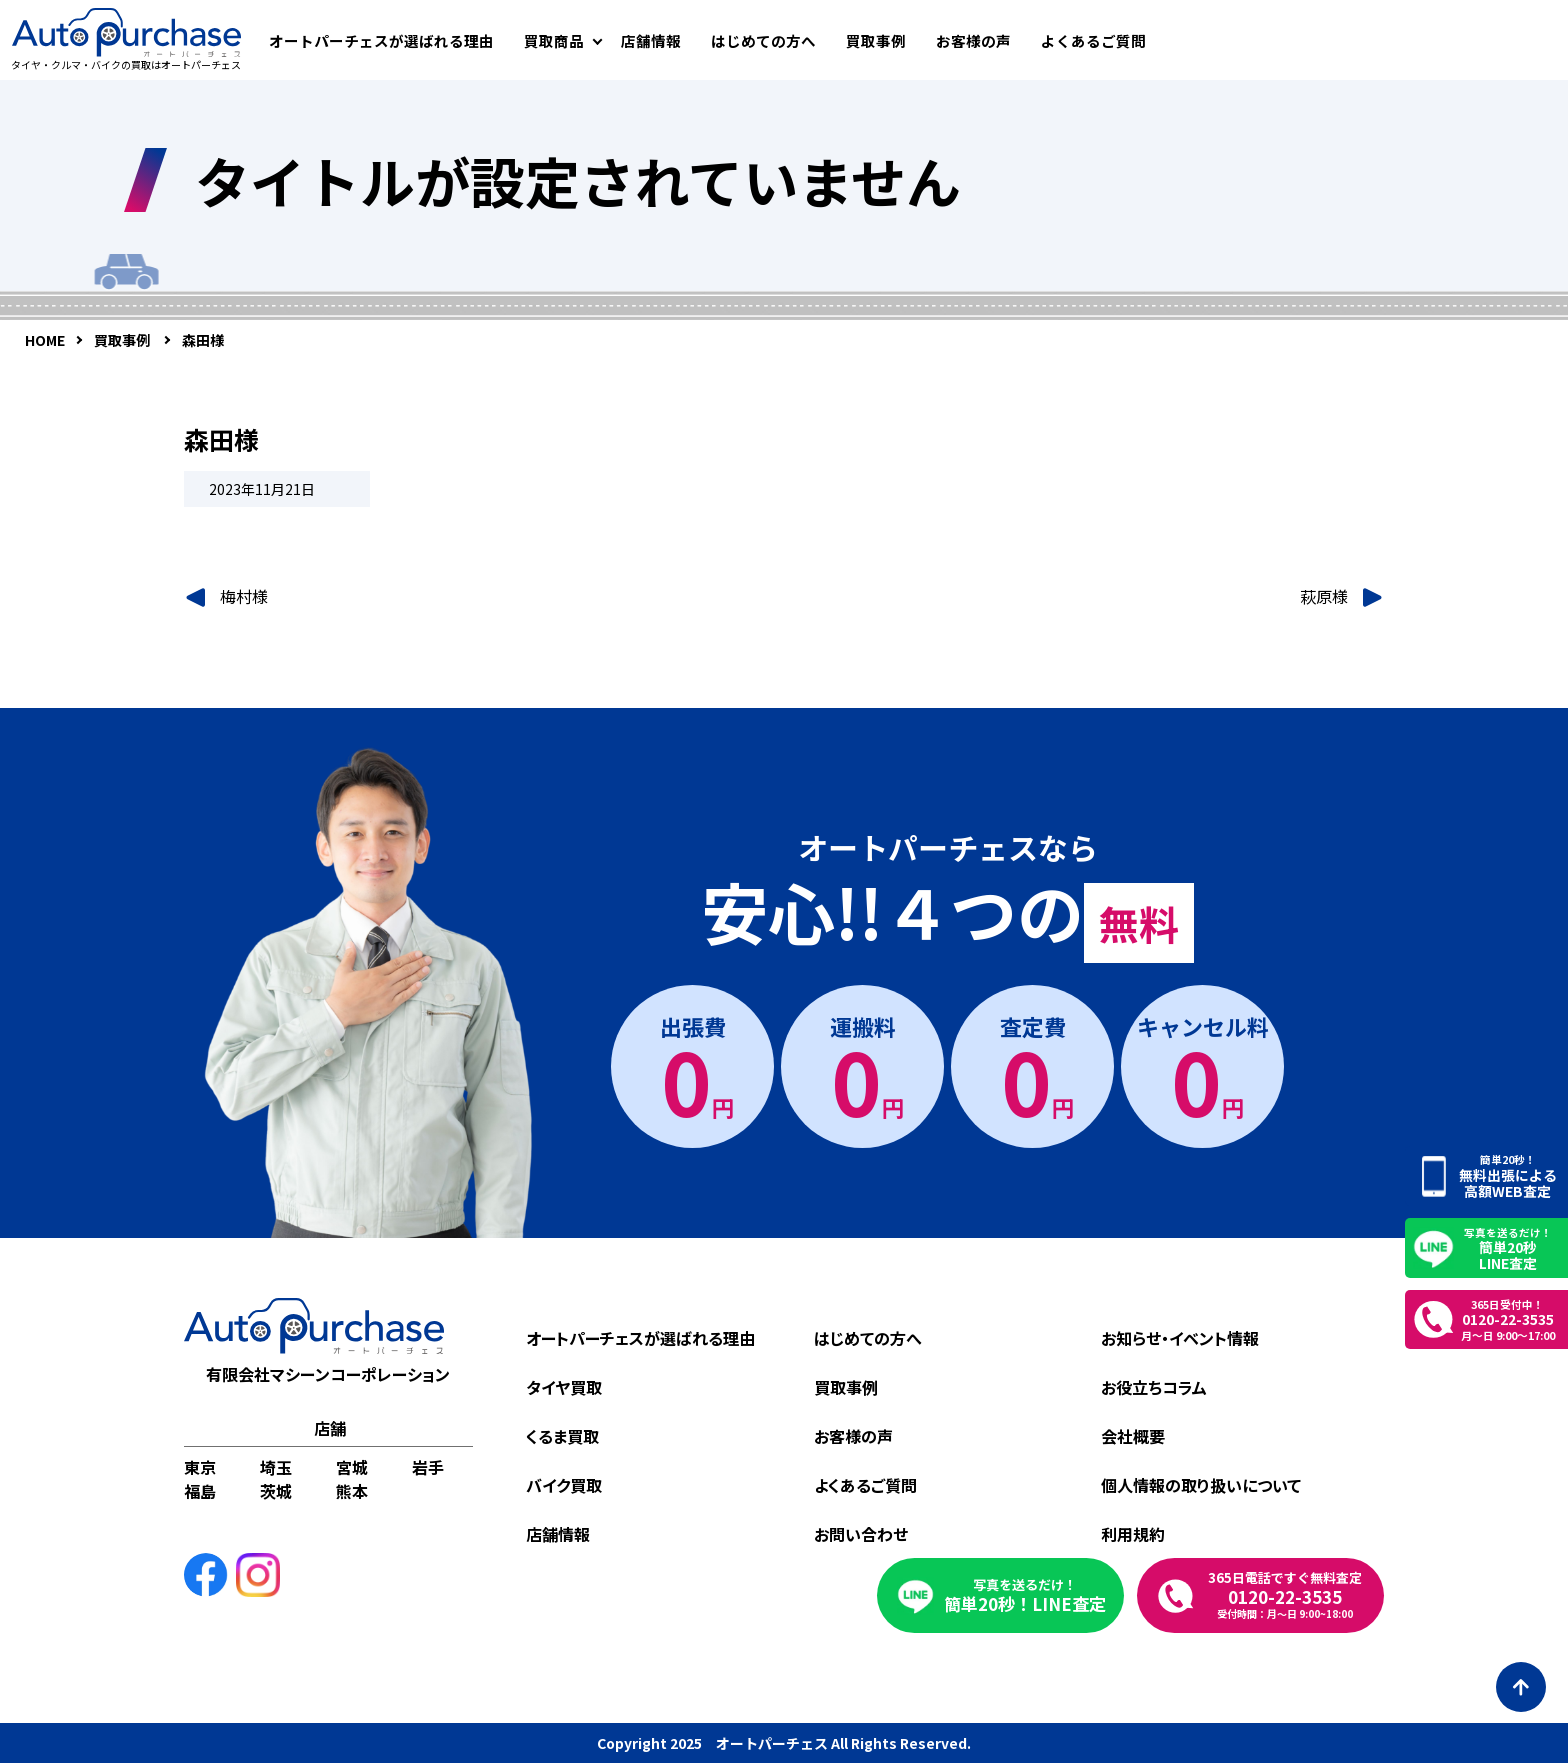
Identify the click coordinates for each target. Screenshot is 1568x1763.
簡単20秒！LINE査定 (1025, 1595)
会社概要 (1133, 1436)
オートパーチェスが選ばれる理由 (381, 40)
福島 (200, 1491)
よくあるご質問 (1093, 40)
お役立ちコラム (1154, 1387)
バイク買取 (564, 1485)
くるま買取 (562, 1436)
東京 (200, 1467)
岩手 (428, 1467)
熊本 (352, 1491)
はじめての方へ (763, 40)
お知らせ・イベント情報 (1180, 1338)
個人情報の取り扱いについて (1201, 1485)
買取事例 (876, 40)
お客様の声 (973, 40)
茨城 (276, 1491)
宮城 (352, 1467)
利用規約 (1133, 1534)
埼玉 (276, 1467)
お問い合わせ (861, 1534)
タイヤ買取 (564, 1387)
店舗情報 (651, 40)
